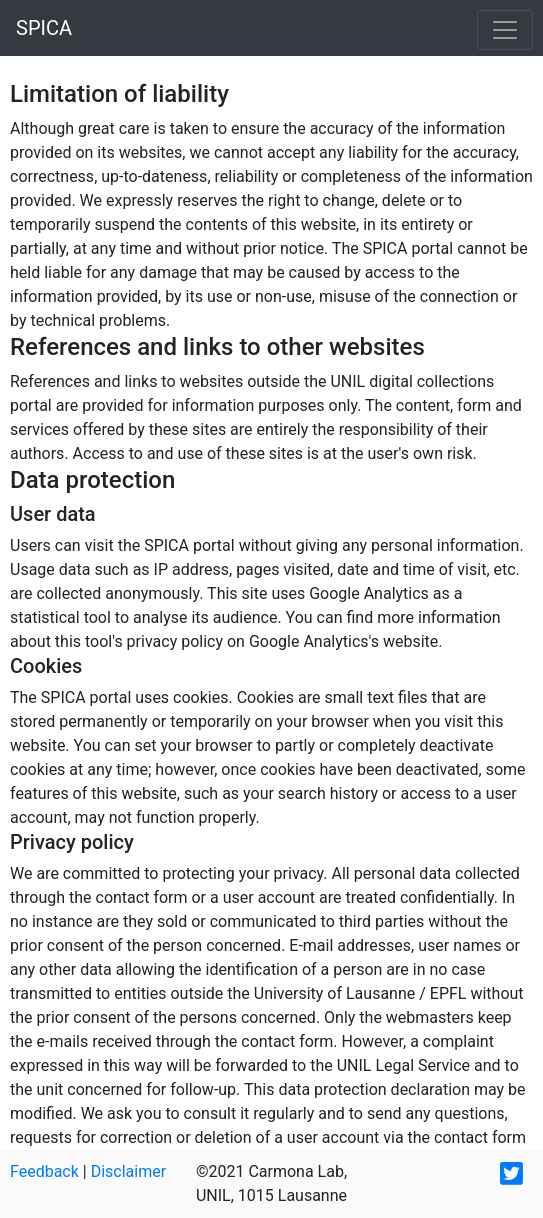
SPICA (44, 28)
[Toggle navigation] (505, 30)
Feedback (44, 1171)
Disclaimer (128, 1171)
